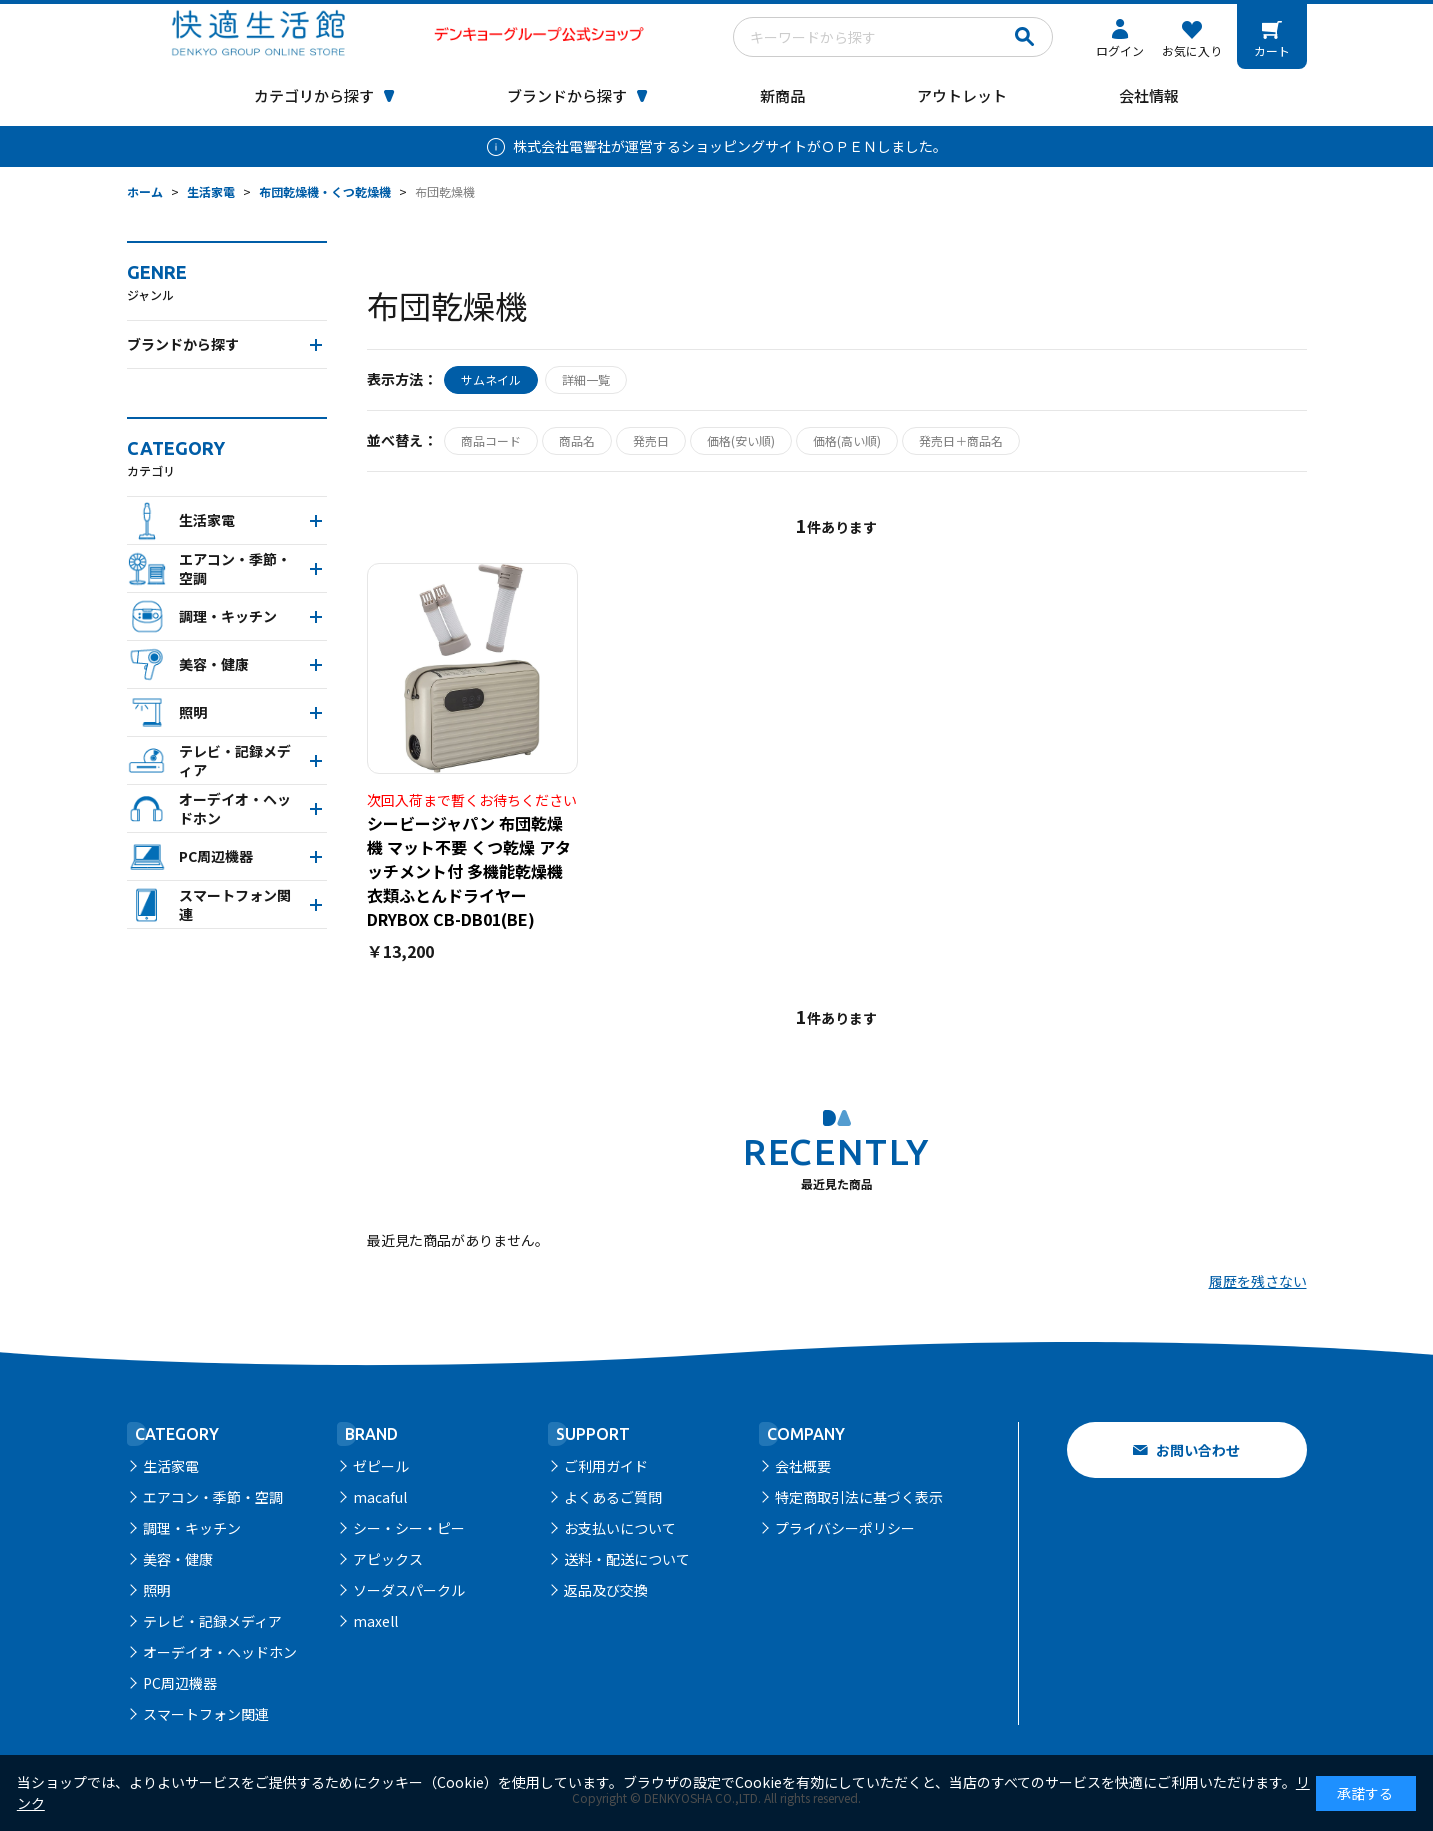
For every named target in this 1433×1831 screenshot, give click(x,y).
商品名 (577, 440)
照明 (157, 1590)
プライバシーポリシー (845, 1528)
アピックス (388, 1559)
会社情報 (1149, 95)
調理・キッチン (192, 1528)
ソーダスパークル (409, 1590)
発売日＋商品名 (961, 440)
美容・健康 (178, 1559)
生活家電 (171, 1466)
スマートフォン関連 (206, 1714)
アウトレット (962, 95)
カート (1272, 50)
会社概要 (803, 1466)
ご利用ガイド (606, 1466)
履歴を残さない (1258, 1281)
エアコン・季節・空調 (213, 1497)
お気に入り (1192, 50)
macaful (380, 1497)
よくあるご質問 (613, 1497)
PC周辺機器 (180, 1683)
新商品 (782, 95)
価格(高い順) (847, 440)
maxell (375, 1621)
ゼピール (381, 1466)
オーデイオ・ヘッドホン (220, 1652)
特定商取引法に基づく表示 (859, 1497)
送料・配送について (627, 1559)
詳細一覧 (586, 379)
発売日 (651, 440)
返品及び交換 (606, 1590)
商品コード (491, 440)
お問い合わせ (1198, 1450)
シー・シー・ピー (409, 1528)
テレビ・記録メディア (212, 1621)
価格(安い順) (741, 440)
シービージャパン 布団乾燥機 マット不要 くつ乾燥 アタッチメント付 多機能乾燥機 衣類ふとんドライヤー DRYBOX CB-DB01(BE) (469, 871)
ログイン (1120, 50)
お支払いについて (620, 1528)
